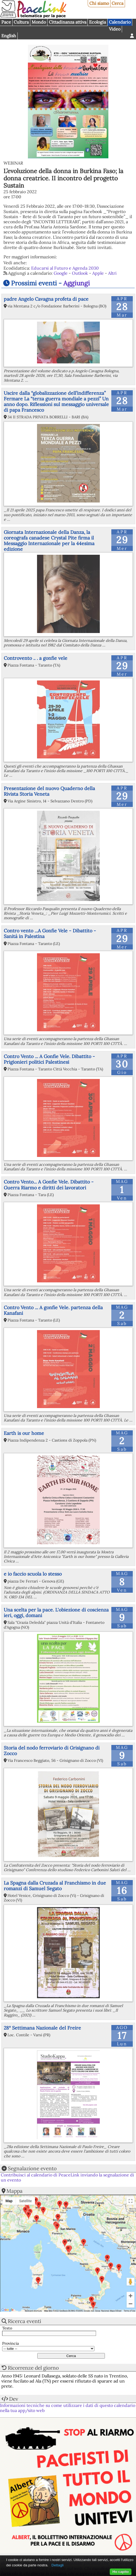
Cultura (21, 22)
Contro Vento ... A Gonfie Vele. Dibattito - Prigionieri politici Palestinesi (49, 1059)
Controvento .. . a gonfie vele (35, 658)
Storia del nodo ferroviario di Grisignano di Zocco (52, 1750)
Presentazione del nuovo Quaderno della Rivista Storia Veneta (49, 791)
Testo (7, 2328)
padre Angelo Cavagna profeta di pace (46, 299)
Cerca (117, 3)
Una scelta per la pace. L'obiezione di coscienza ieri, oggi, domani (56, 1612)
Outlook (80, 273)
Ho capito (120, 2572)
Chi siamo (99, 3)
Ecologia (97, 22)
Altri (112, 273)
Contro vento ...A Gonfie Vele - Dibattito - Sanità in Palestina (50, 933)
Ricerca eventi (24, 2321)
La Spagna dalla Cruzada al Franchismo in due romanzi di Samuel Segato (55, 1886)
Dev (13, 2399)
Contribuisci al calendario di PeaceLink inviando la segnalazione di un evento (67, 2177)
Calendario (120, 22)
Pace (6, 22)
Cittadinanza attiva (67, 22)
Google (61, 273)
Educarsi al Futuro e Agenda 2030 (65, 268)
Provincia (10, 2343)
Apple (98, 273)
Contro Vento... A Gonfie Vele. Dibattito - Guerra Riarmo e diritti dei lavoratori (49, 1184)
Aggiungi (76, 283)
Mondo (39, 22)
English (8, 35)
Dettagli (58, 2565)
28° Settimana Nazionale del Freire (42, 2028)
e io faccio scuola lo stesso (33, 1574)
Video (114, 29)
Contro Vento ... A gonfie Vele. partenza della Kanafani (53, 1310)
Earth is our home (24, 1433)
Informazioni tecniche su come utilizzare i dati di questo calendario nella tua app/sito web (67, 2408)
